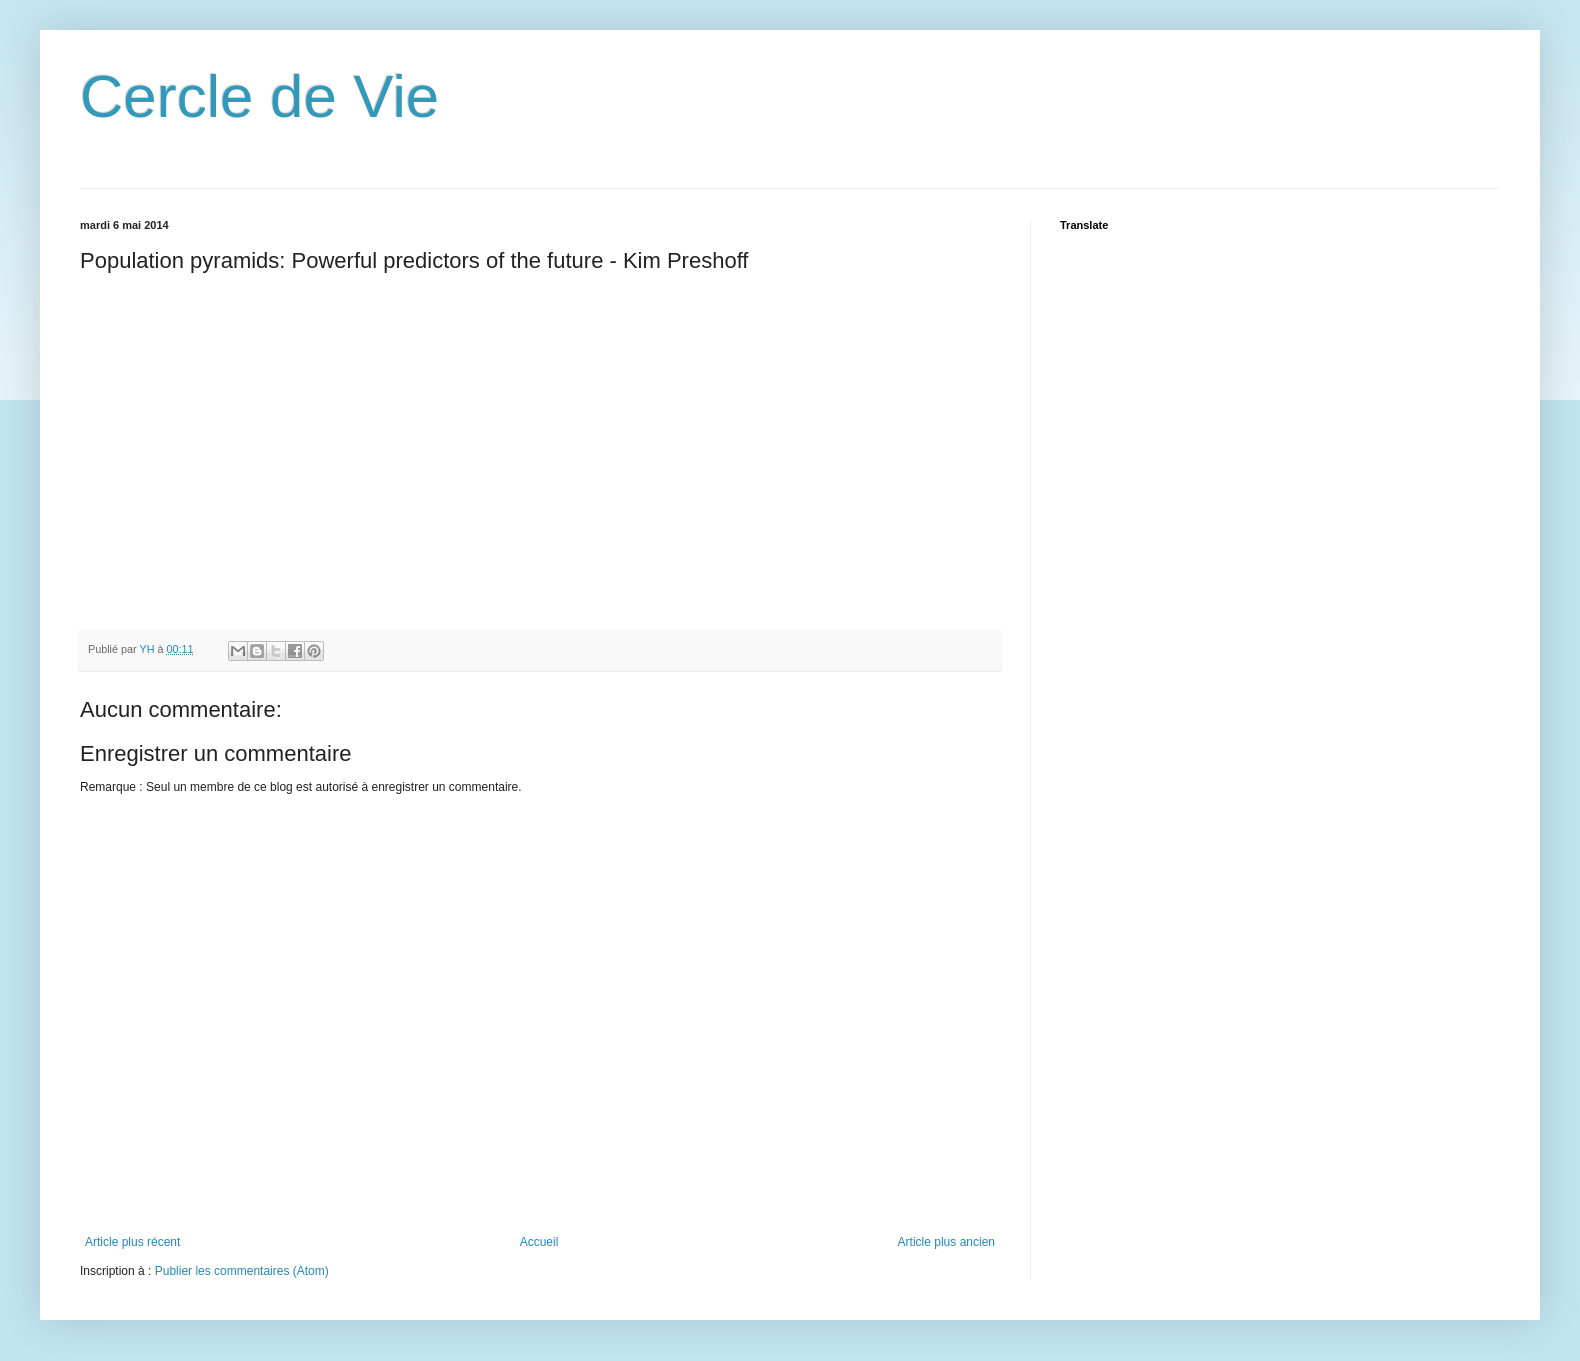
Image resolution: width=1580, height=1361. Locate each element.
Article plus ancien (946, 1242)
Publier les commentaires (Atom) (242, 1271)
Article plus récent (132, 1242)
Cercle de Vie (259, 96)
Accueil (539, 1242)
